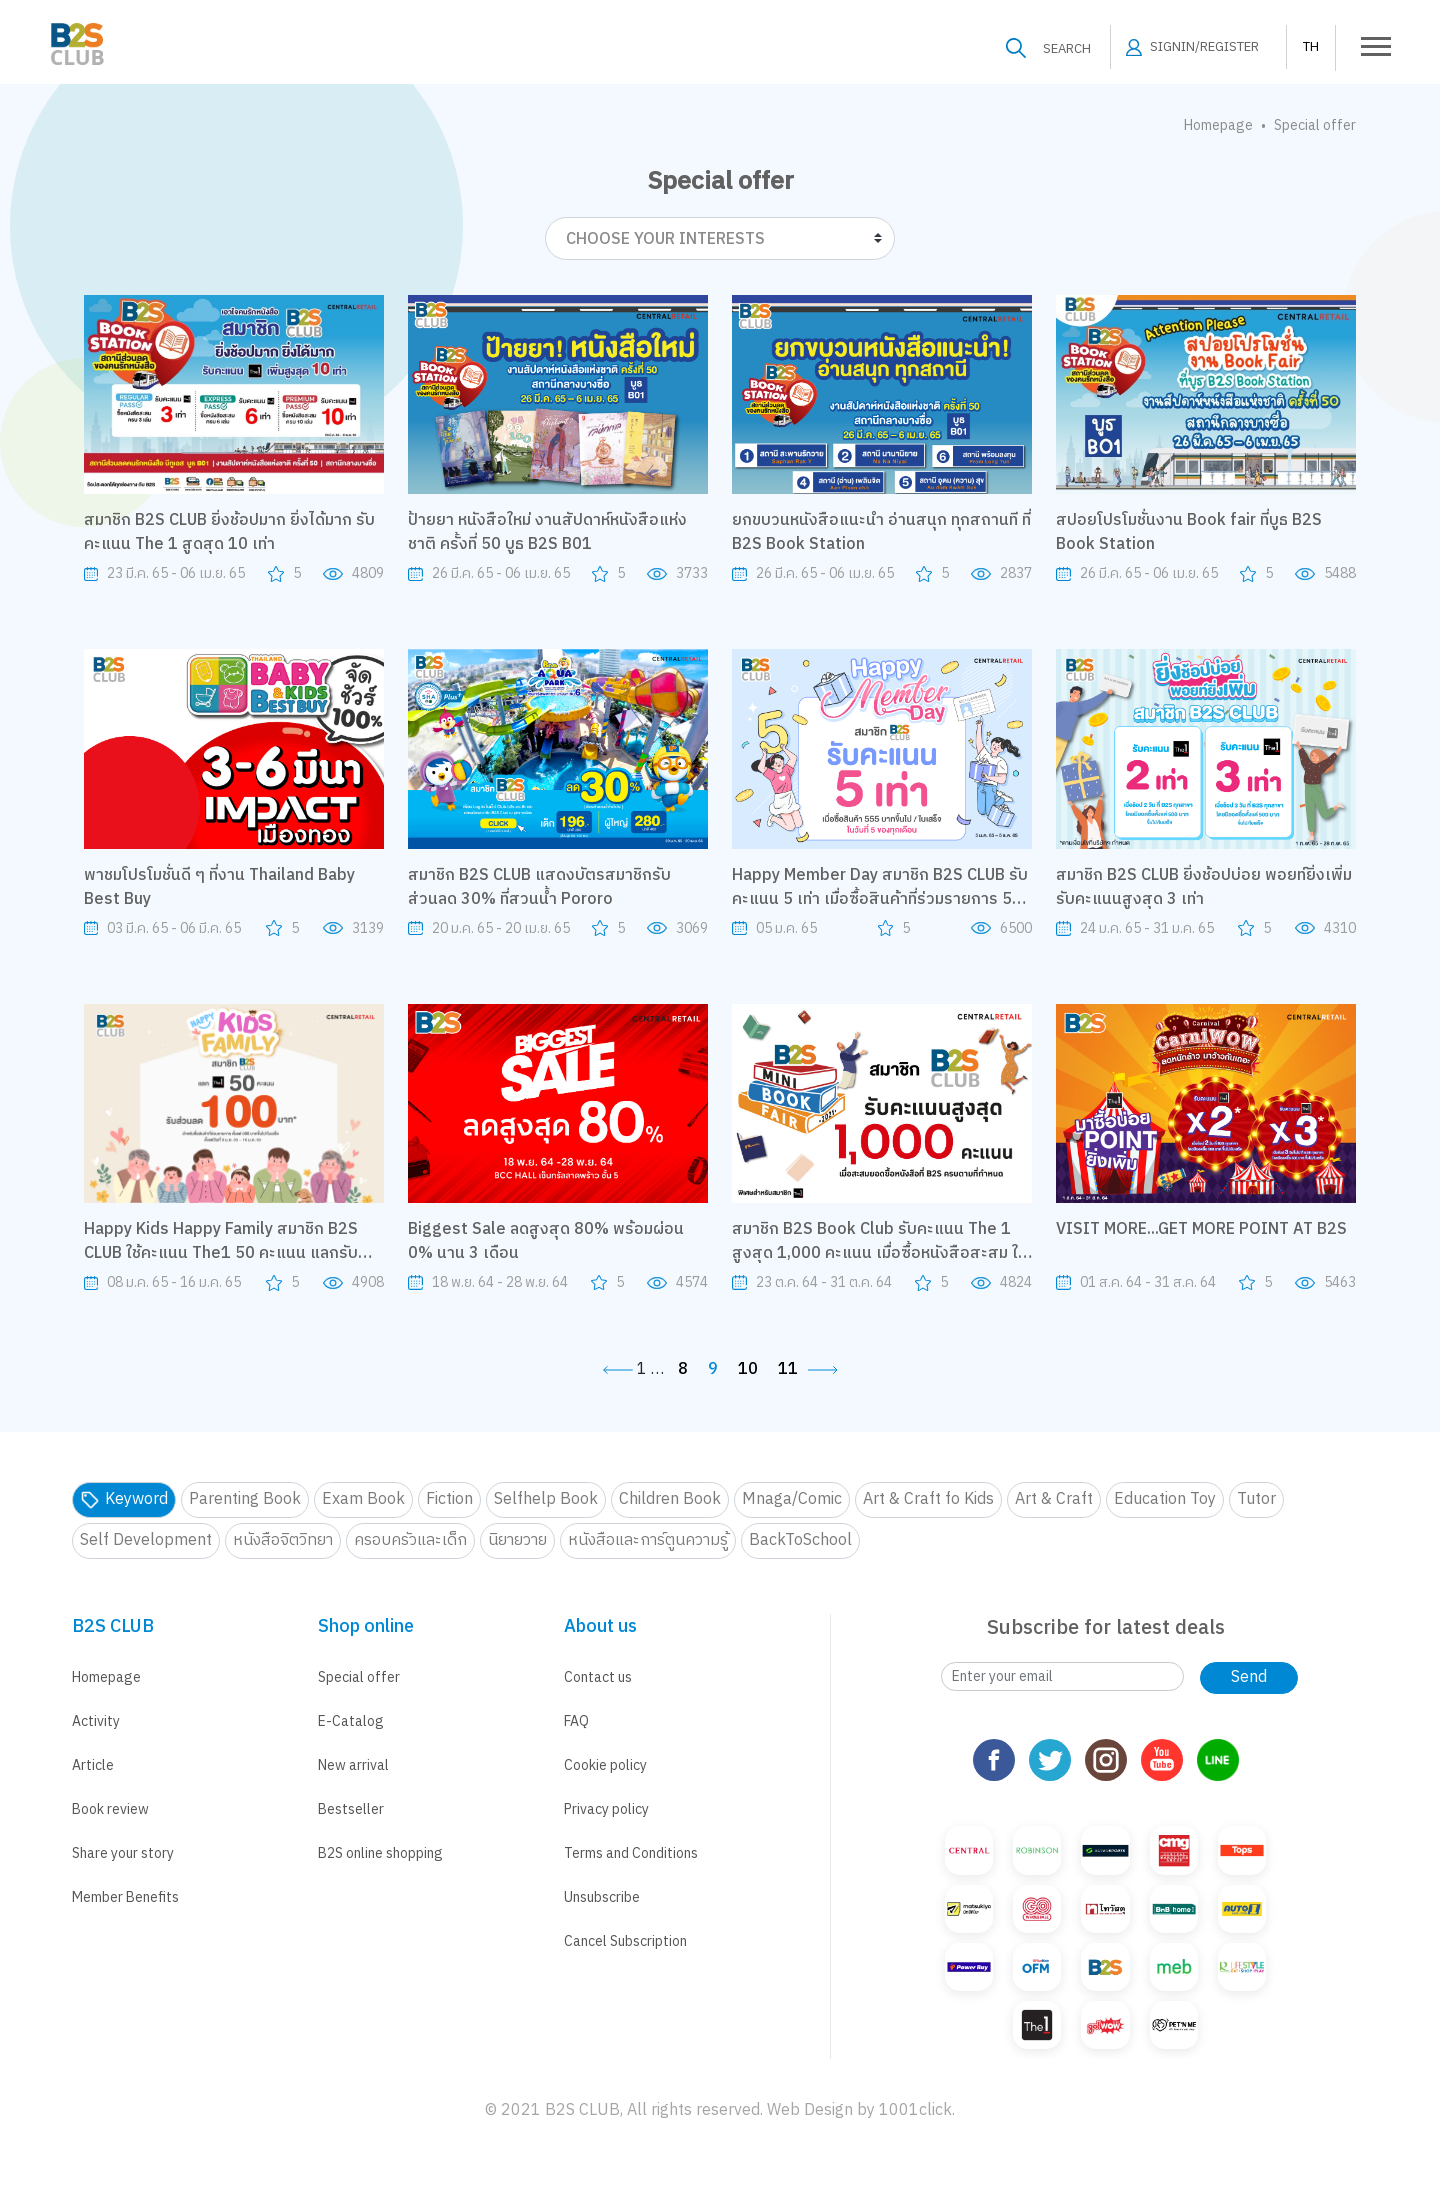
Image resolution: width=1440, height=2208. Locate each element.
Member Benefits (125, 1897)
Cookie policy (605, 1765)
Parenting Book (245, 1499)
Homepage (1218, 125)
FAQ (576, 1721)
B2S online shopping (380, 1853)
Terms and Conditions (631, 1853)
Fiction (449, 1499)
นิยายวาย (517, 1540)
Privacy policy (606, 1809)
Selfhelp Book (546, 1499)
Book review (110, 1809)
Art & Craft (1054, 1499)
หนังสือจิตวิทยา (283, 1540)
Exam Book (363, 1499)
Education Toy (1165, 1499)
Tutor (1256, 1499)
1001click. (917, 2110)
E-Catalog (351, 1721)
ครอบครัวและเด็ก (410, 1540)
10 (748, 1370)
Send (1249, 1677)
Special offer (359, 1677)
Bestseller (351, 1809)
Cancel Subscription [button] (625, 1941)
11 (788, 1370)
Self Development (146, 1540)
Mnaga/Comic (792, 1499)
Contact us (598, 1677)
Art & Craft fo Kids (928, 1499)
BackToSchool (800, 1540)
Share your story (123, 1853)
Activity (96, 1721)
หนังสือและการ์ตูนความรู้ (648, 1540)
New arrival (353, 1765)
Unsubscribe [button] (602, 1897)
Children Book (670, 1499)
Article (93, 1765)
